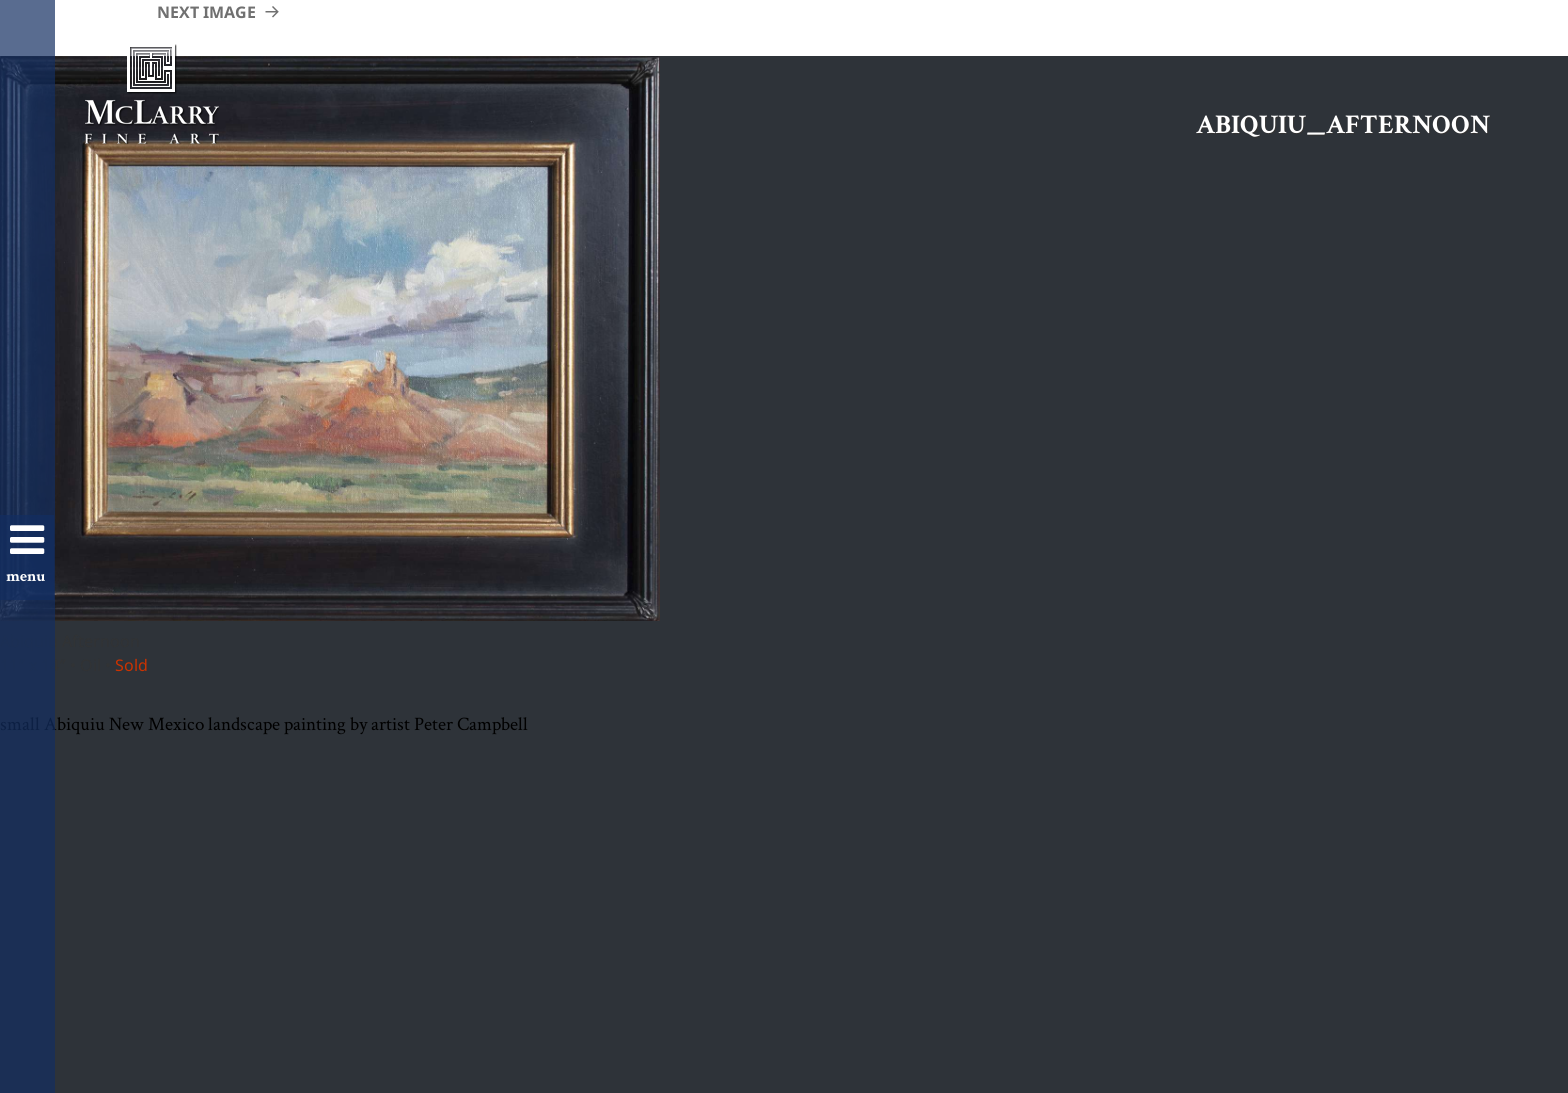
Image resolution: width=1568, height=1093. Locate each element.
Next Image (206, 12)
